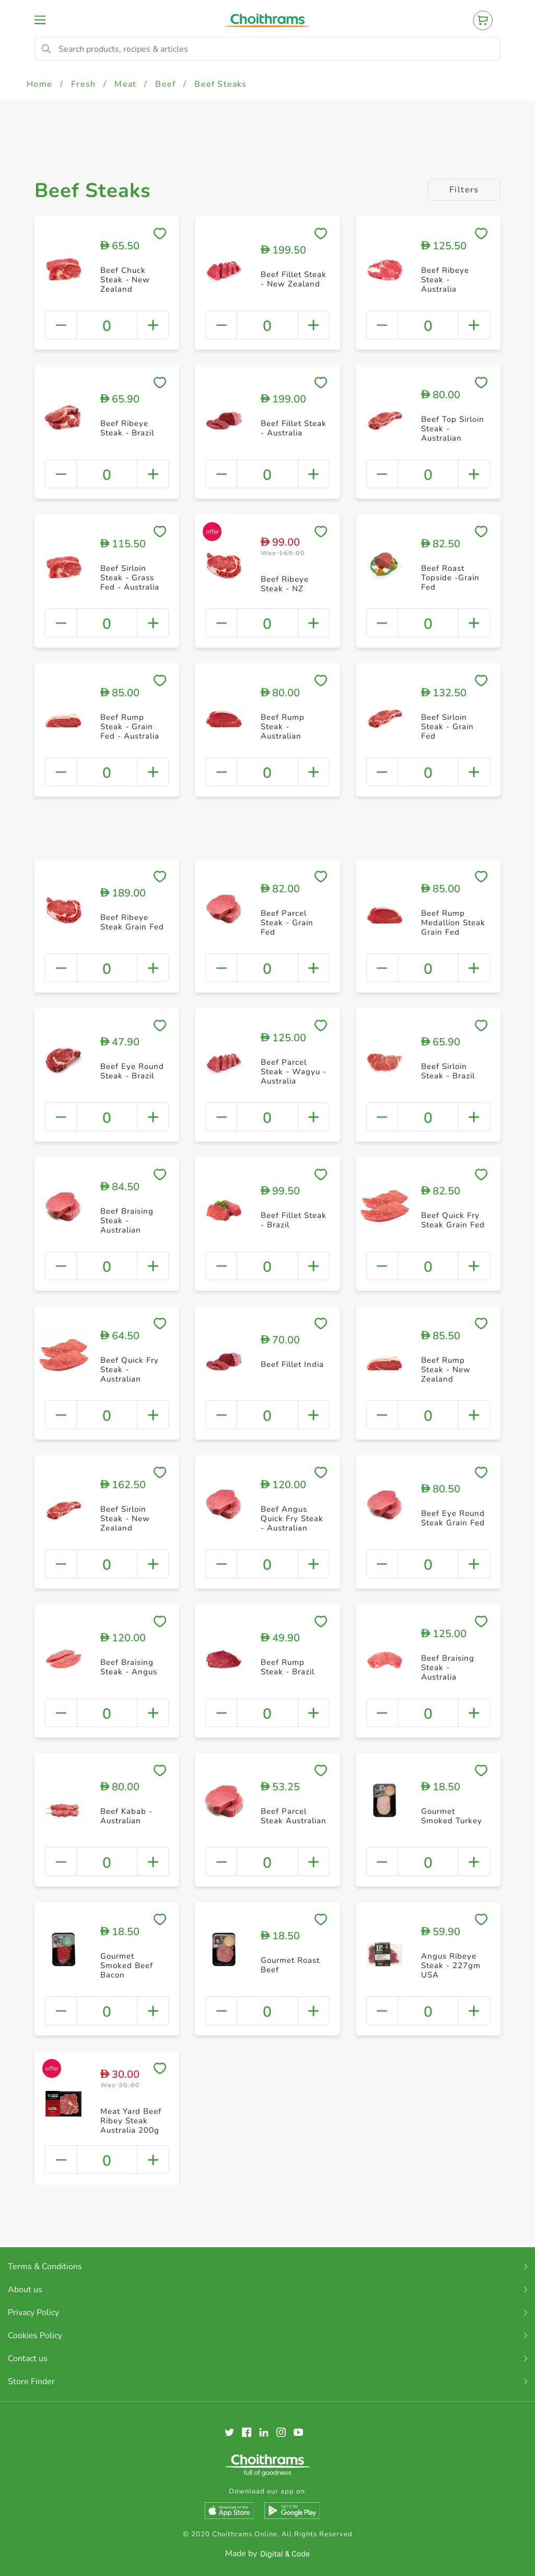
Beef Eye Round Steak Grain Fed (453, 1518)
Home (39, 84)
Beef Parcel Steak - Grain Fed (287, 922)
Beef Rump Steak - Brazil (288, 1667)
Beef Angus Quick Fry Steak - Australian (292, 1518)
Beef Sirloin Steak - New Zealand (125, 1518)
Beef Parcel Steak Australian (294, 1816)
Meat (125, 84)
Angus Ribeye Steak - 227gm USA (451, 1965)
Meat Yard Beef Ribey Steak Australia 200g (130, 2120)
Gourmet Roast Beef (290, 1965)
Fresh (83, 84)
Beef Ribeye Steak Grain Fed (132, 922)
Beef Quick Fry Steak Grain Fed (453, 1220)
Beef (165, 84)
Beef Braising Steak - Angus (128, 1667)
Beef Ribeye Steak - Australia (445, 279)
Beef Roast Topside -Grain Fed (450, 577)
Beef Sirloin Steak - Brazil (448, 1071)
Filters (464, 190)
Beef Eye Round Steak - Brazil (132, 1071)
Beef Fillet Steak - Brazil (294, 1220)
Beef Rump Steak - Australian (283, 726)
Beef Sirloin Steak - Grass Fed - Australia (129, 577)
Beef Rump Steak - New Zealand (446, 1369)
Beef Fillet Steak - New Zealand (294, 279)
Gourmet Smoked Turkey (451, 1816)
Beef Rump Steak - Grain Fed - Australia (129, 726)
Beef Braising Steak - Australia (447, 1667)
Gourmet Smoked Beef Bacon (126, 1965)
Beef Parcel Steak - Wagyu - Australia (294, 1071)
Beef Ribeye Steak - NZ (285, 584)
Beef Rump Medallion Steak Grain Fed (453, 922)
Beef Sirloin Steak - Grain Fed (447, 726)
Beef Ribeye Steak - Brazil (127, 428)
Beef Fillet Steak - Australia (294, 428)
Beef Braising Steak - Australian (127, 1220)
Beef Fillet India (292, 1364)
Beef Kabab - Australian (126, 1816)
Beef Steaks (220, 84)
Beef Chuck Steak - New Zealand (125, 279)
